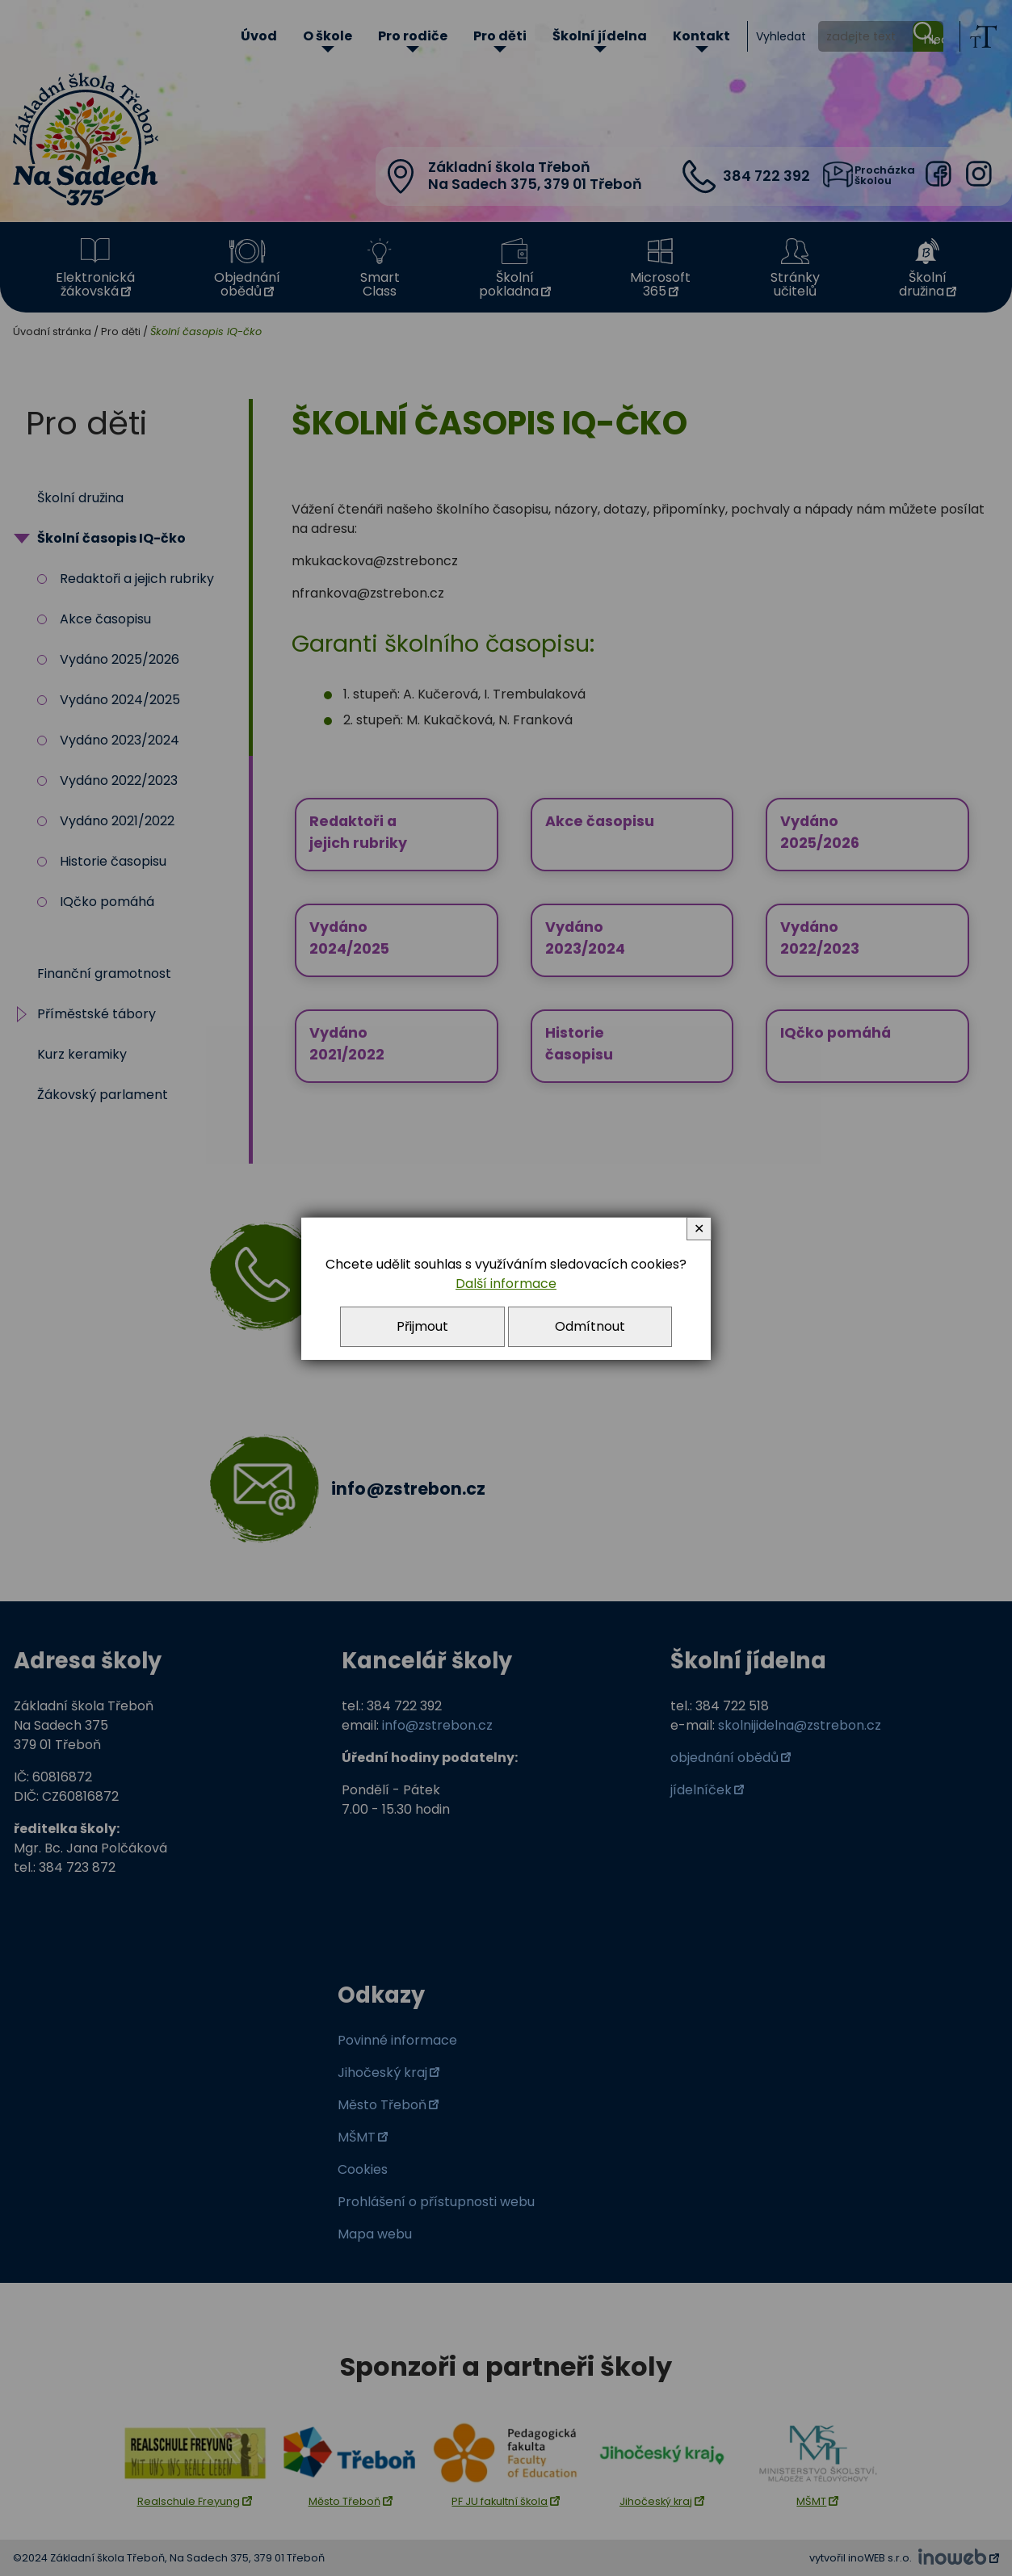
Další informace (506, 1283)
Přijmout (422, 1326)
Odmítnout (590, 1326)
